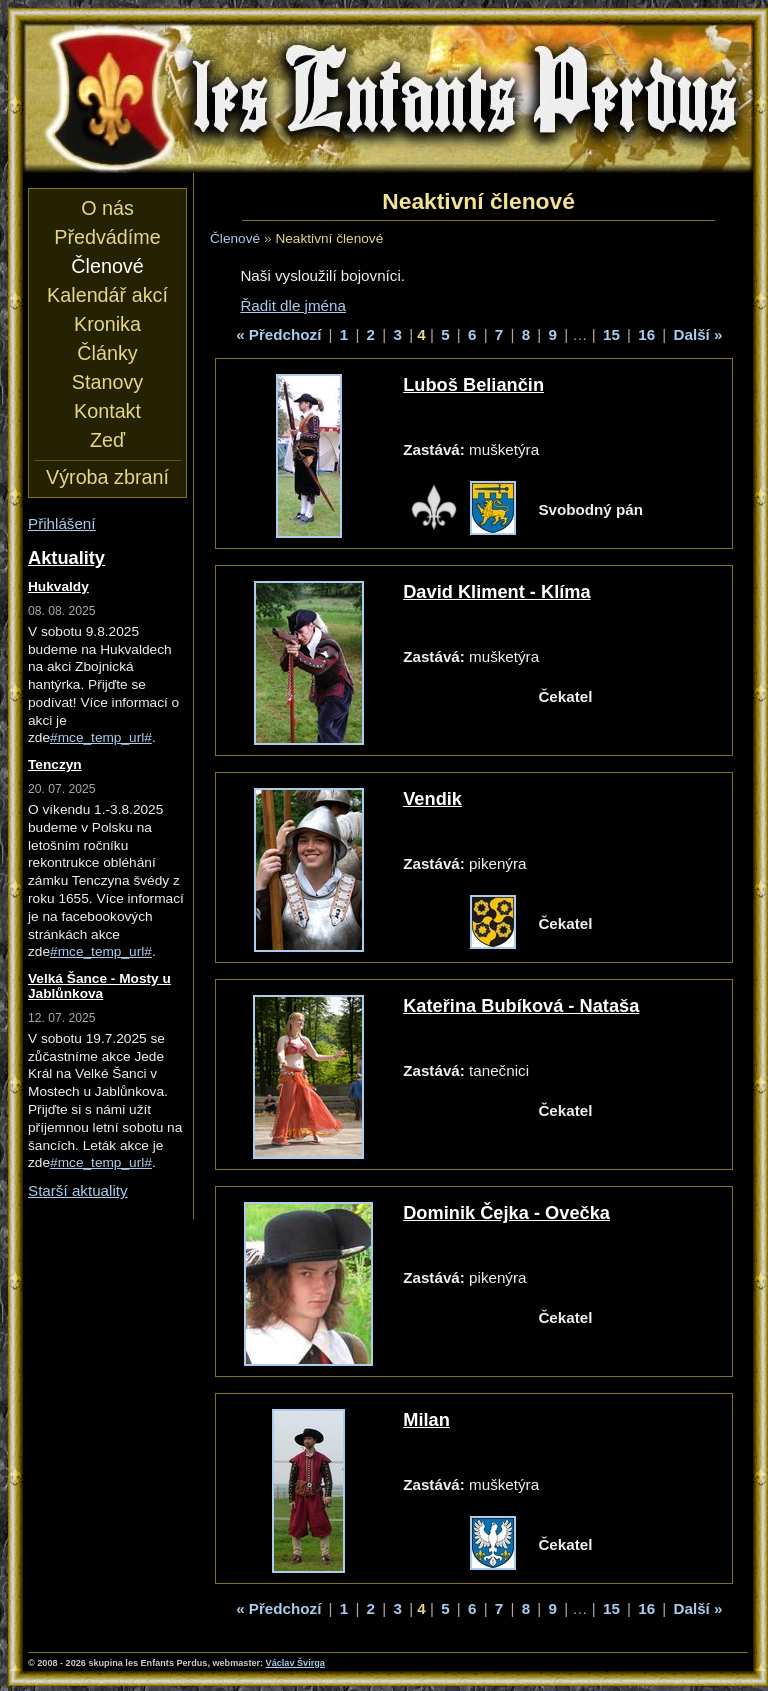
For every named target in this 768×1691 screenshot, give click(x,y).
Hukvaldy (58, 586)
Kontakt (107, 411)
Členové (235, 238)
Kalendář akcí (107, 295)
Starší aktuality (78, 1190)
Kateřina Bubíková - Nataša (521, 1005)
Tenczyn (55, 764)
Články (107, 353)
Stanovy (107, 382)
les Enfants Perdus (388, 98)
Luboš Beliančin (473, 384)
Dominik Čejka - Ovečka (506, 1212)
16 (646, 334)
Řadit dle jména (293, 305)
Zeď (107, 440)
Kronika (107, 324)
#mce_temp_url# (101, 737)
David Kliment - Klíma (496, 591)
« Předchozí (278, 334)
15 (611, 334)
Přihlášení (62, 523)
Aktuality (66, 557)
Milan (426, 1419)
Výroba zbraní (107, 477)
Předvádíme (107, 237)
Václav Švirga (295, 1663)
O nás (107, 208)
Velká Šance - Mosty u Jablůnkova (99, 986)
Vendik (432, 798)
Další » (698, 334)
